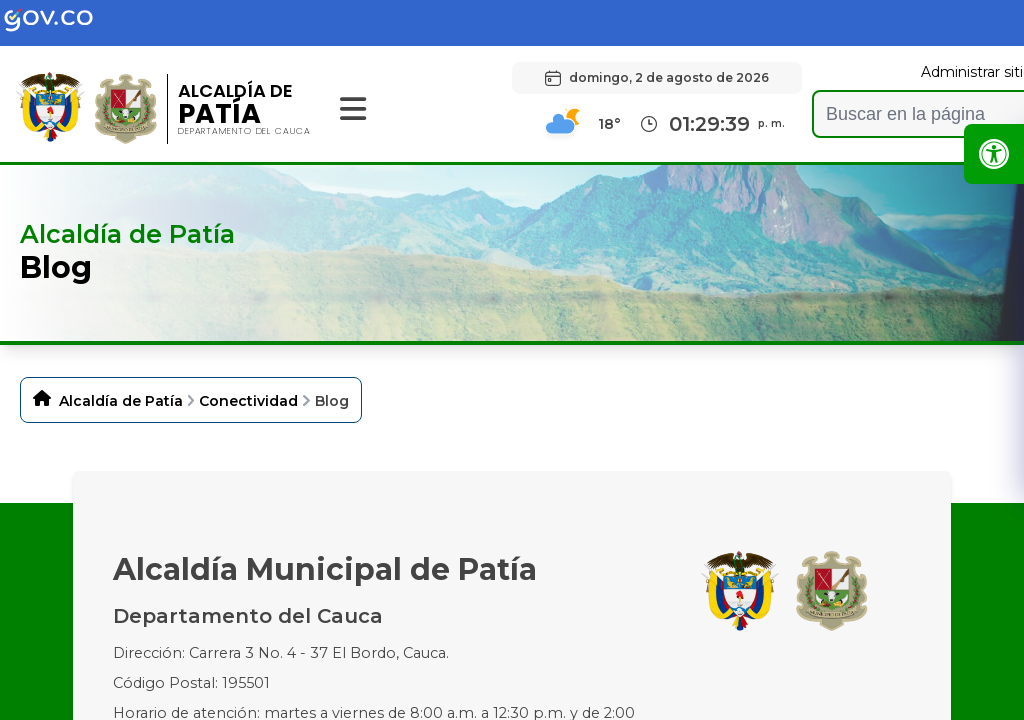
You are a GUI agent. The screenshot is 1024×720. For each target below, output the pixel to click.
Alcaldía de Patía (121, 401)
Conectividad (248, 401)
